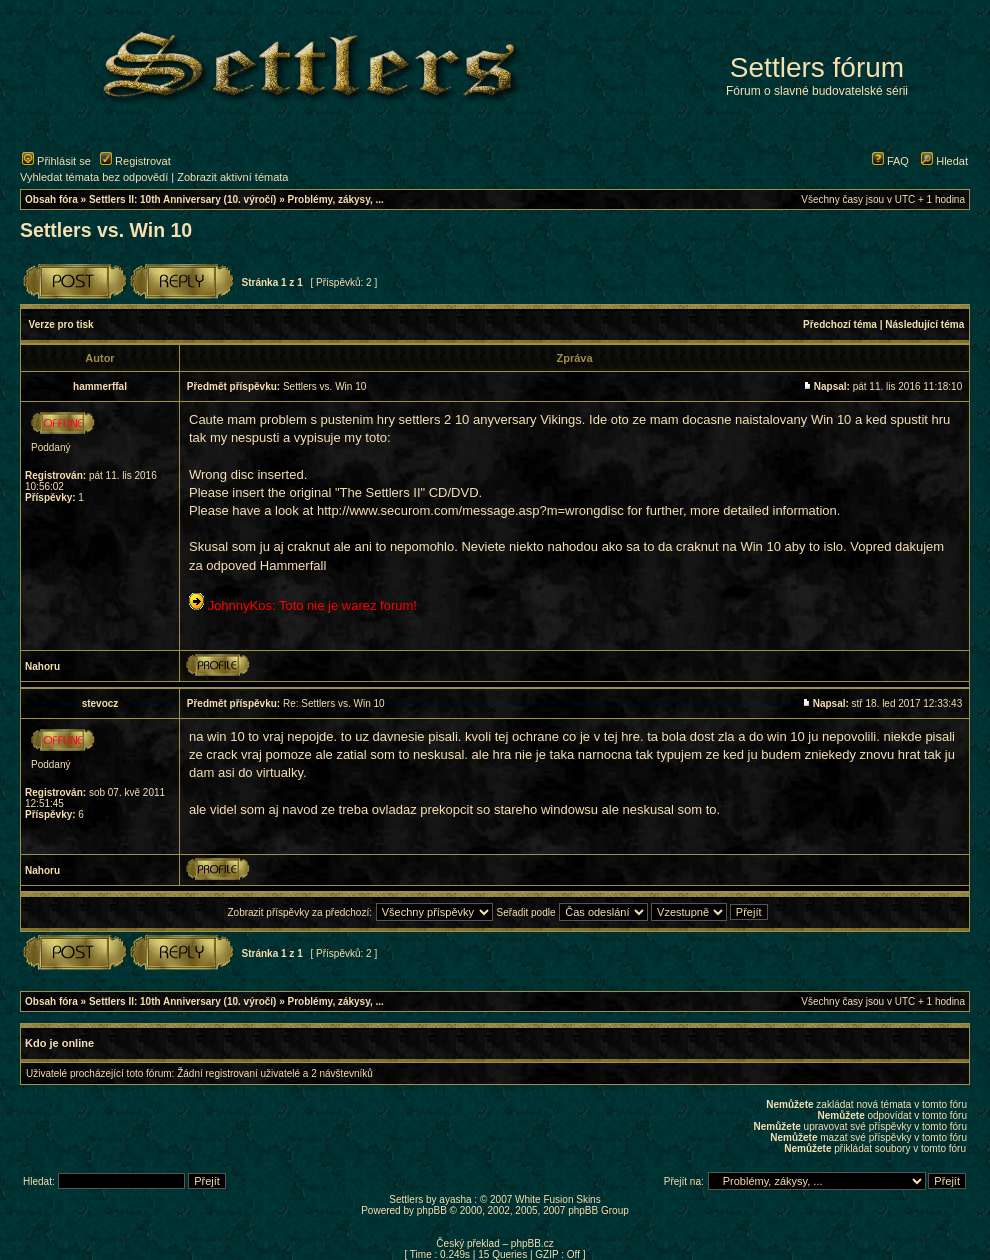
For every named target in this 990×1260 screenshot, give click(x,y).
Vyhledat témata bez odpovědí (94, 177)
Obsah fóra (51, 199)
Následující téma (924, 324)
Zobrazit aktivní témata (232, 177)
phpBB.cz (532, 1243)
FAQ (890, 161)
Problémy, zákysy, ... (336, 199)
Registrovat (135, 161)
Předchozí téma (840, 324)
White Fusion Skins (558, 1199)
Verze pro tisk (61, 324)
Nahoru (42, 666)
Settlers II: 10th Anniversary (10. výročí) (183, 199)
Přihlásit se (56, 161)
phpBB (432, 1210)
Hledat (944, 161)
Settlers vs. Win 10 (106, 230)
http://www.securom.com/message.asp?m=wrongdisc (470, 510)
